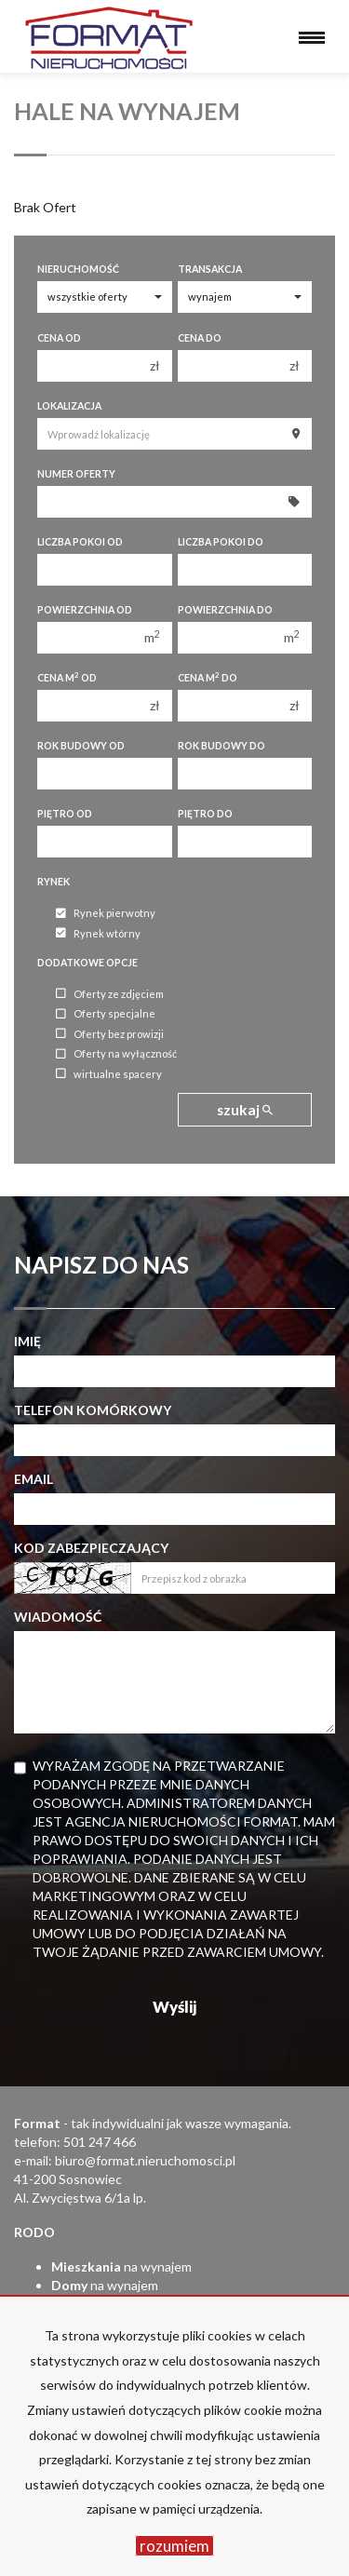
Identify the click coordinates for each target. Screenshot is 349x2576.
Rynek (53, 881)
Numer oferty (76, 473)
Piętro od (64, 813)
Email (33, 1479)
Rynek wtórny (98, 933)
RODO (34, 2232)
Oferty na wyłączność (116, 1054)
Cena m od (67, 677)
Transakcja (210, 269)
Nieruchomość (78, 269)
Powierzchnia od (84, 609)
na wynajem (121, 2266)
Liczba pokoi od (80, 541)
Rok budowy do (221, 745)
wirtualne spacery (109, 1074)
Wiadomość (57, 1617)
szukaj (245, 1109)
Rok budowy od (81, 745)
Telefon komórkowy (92, 1410)
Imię (27, 1341)
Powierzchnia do (225, 609)
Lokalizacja (69, 405)
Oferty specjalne (105, 1014)
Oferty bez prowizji (110, 1034)
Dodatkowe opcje (87, 962)
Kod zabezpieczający (91, 1548)
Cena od (59, 338)
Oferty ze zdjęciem (110, 994)
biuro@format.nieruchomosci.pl (145, 2160)
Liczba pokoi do (220, 541)
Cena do (199, 338)
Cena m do (207, 677)
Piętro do (205, 813)
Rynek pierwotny (105, 914)
